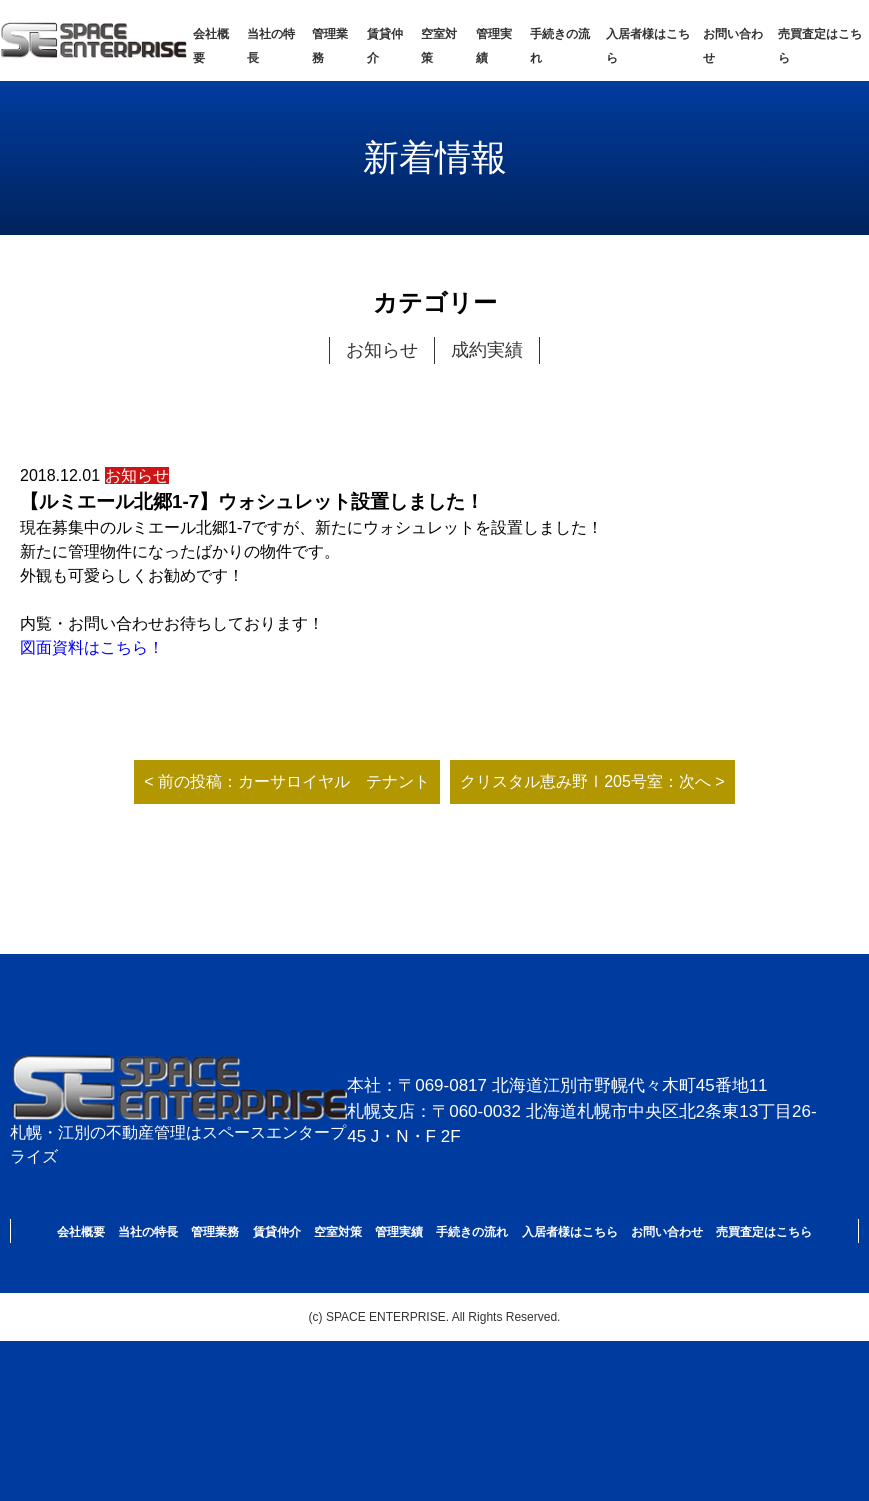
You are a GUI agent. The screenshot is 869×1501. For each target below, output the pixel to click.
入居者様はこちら (570, 1232)
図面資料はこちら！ (92, 647)
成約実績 (487, 350)
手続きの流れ (472, 1232)
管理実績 (399, 1232)
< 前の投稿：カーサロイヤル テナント (287, 781)
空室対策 (338, 1232)
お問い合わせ (667, 1232)
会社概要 (81, 1232)
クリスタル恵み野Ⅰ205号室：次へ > (592, 781)
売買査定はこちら (764, 1232)
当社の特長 (148, 1232)
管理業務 (215, 1232)
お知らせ (382, 350)
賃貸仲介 (277, 1232)
